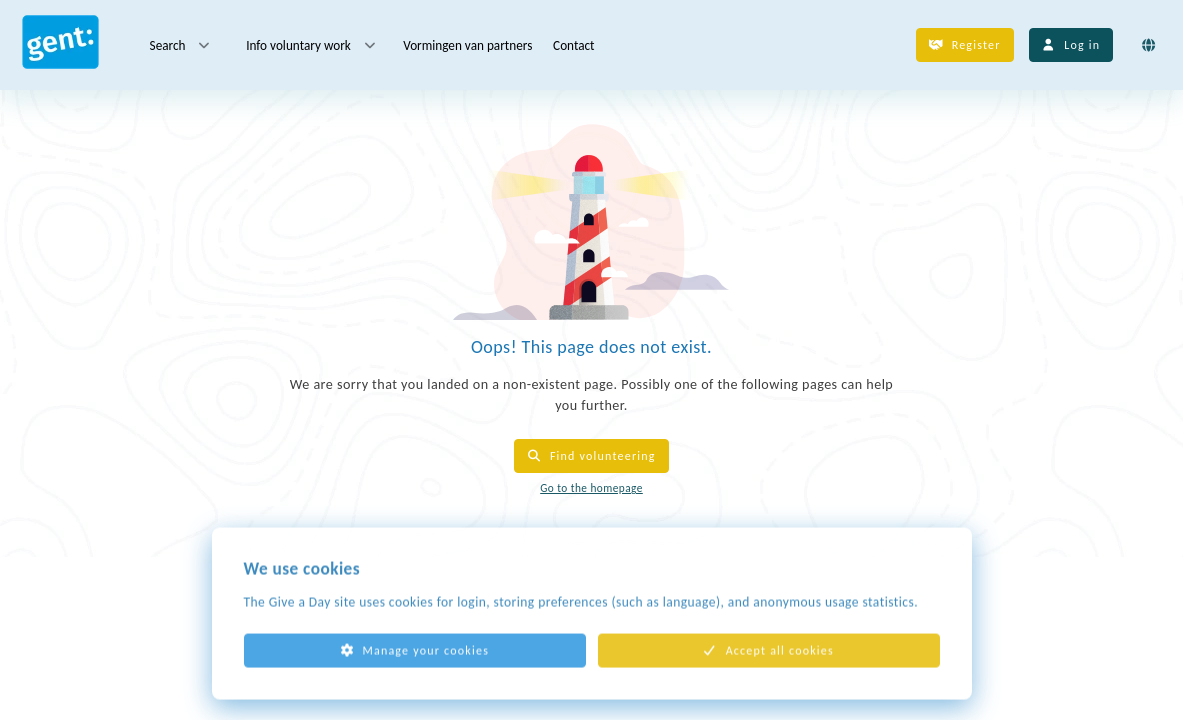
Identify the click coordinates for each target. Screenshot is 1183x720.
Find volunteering (591, 456)
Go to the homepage (591, 488)
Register (965, 45)
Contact (573, 44)
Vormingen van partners (467, 44)
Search (181, 45)
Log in (1071, 45)
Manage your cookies (414, 663)
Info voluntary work (312, 45)
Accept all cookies (768, 663)
